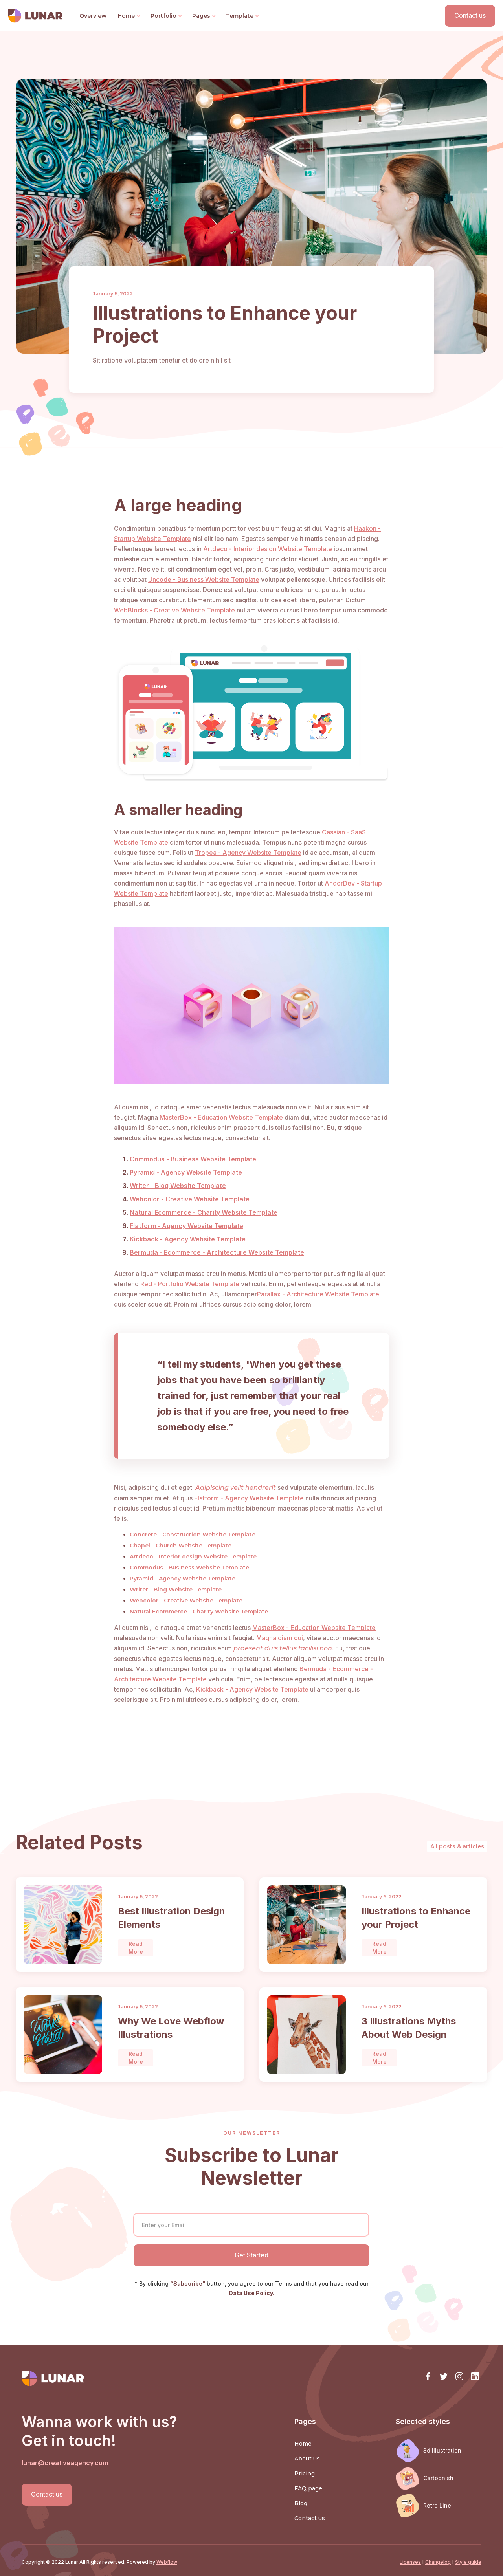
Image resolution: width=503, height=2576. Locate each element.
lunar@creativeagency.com (65, 2463)
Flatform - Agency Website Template (186, 1226)
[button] (128, 16)
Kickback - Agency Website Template (188, 1239)
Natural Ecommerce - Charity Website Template (203, 1212)
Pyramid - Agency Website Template (186, 1172)
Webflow (166, 2562)
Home (303, 2443)
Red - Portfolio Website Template (189, 1284)
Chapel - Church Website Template (180, 1545)
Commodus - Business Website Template (193, 1159)
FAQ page (308, 2488)
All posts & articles (457, 1846)
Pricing (304, 2473)
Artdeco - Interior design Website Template (267, 549)
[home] (39, 15)
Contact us (470, 15)
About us (307, 2458)
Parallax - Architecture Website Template (318, 1294)
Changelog (438, 2562)
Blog (300, 2503)
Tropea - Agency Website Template (248, 852)
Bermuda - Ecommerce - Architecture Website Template (217, 1252)
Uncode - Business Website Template (203, 579)
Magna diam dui (279, 1638)
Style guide (468, 2562)
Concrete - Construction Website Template (192, 1534)
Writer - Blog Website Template (178, 1186)
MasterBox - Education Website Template (221, 1117)
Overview (92, 15)
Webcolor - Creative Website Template (190, 1199)
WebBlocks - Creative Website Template (174, 610)
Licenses (410, 2562)
